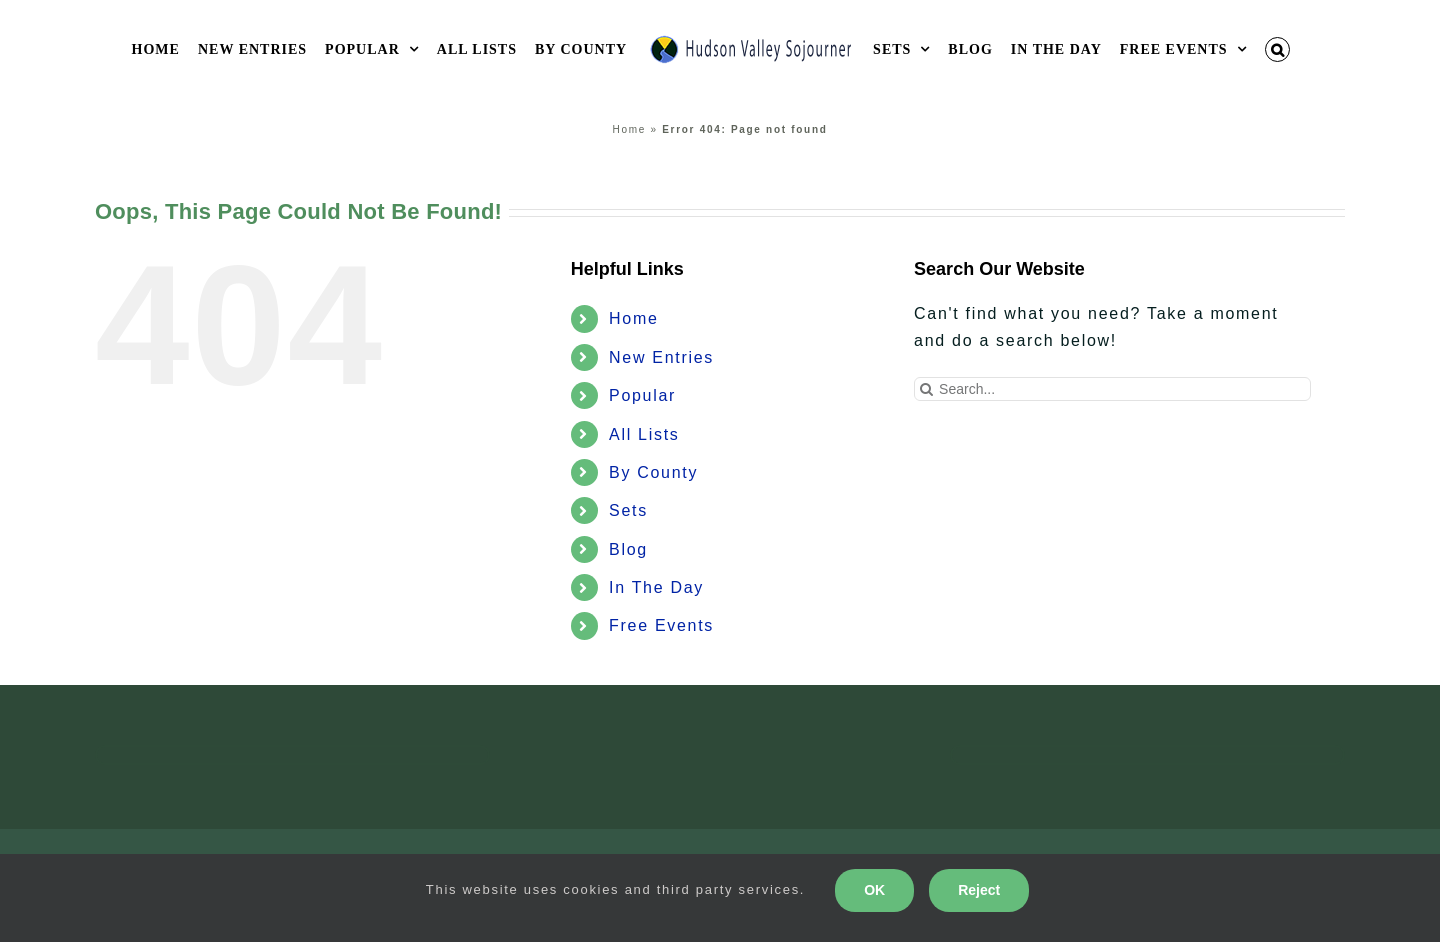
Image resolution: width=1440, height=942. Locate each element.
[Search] (926, 389)
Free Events (661, 625)
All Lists (644, 434)
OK (874, 890)
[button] (1278, 49)
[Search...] (1112, 389)
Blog (628, 549)
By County (653, 472)
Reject (979, 890)
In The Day (656, 587)
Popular (642, 395)
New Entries (661, 357)
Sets (628, 510)
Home (629, 129)
